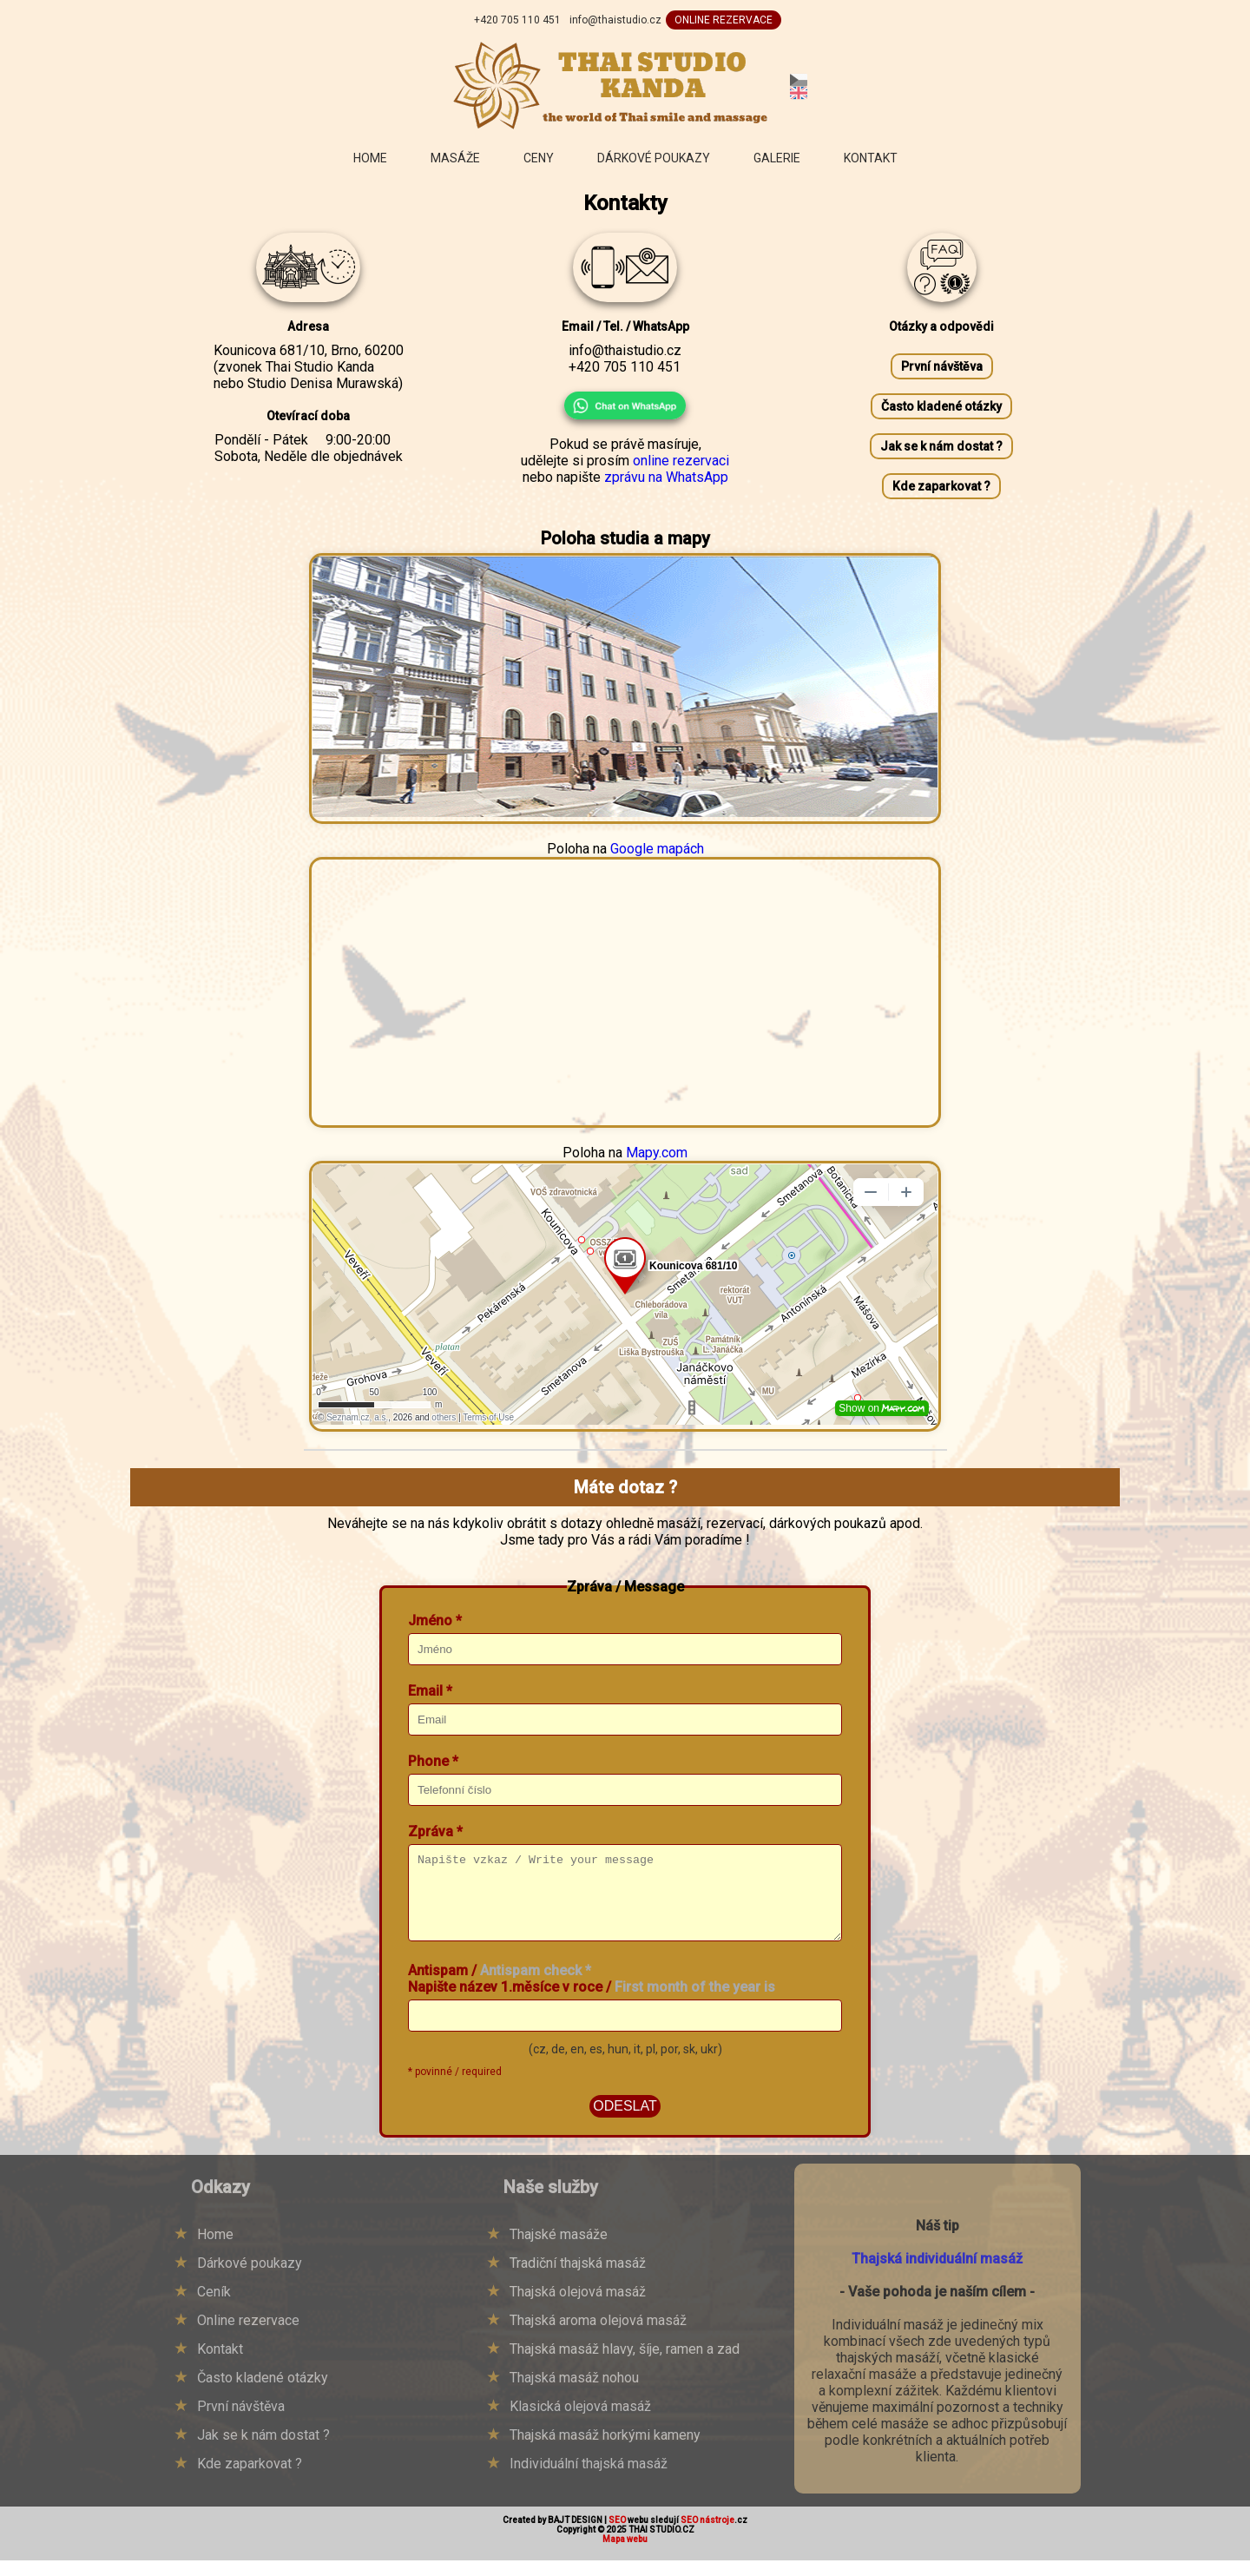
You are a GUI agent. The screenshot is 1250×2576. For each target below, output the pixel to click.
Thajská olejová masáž (578, 2307)
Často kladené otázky (941, 406)
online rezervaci (681, 460)
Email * (430, 1691)
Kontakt (871, 158)
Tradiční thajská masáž (578, 2278)
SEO (617, 2535)
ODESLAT (625, 2121)
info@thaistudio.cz (615, 20)
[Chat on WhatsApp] (625, 405)
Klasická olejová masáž (580, 2422)
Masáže (455, 158)
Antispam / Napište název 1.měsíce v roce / (591, 1994)
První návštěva (942, 366)
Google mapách (657, 848)
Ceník (214, 2307)
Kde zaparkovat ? (941, 486)
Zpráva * (435, 1831)
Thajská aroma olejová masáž (598, 2336)
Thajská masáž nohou (574, 2393)
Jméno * (435, 1620)
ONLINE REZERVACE (723, 20)
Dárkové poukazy (653, 158)
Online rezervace (248, 2336)
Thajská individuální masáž (937, 2274)
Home (370, 158)
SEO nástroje (707, 2535)
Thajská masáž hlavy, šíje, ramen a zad (625, 2364)
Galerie (776, 158)
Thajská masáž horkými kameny (605, 2450)
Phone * (433, 1761)
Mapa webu (625, 2555)
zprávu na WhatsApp (666, 477)
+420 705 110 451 (517, 20)
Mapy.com (657, 1152)
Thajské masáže (559, 2250)
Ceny (538, 158)
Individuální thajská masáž (589, 2479)
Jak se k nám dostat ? (941, 446)
